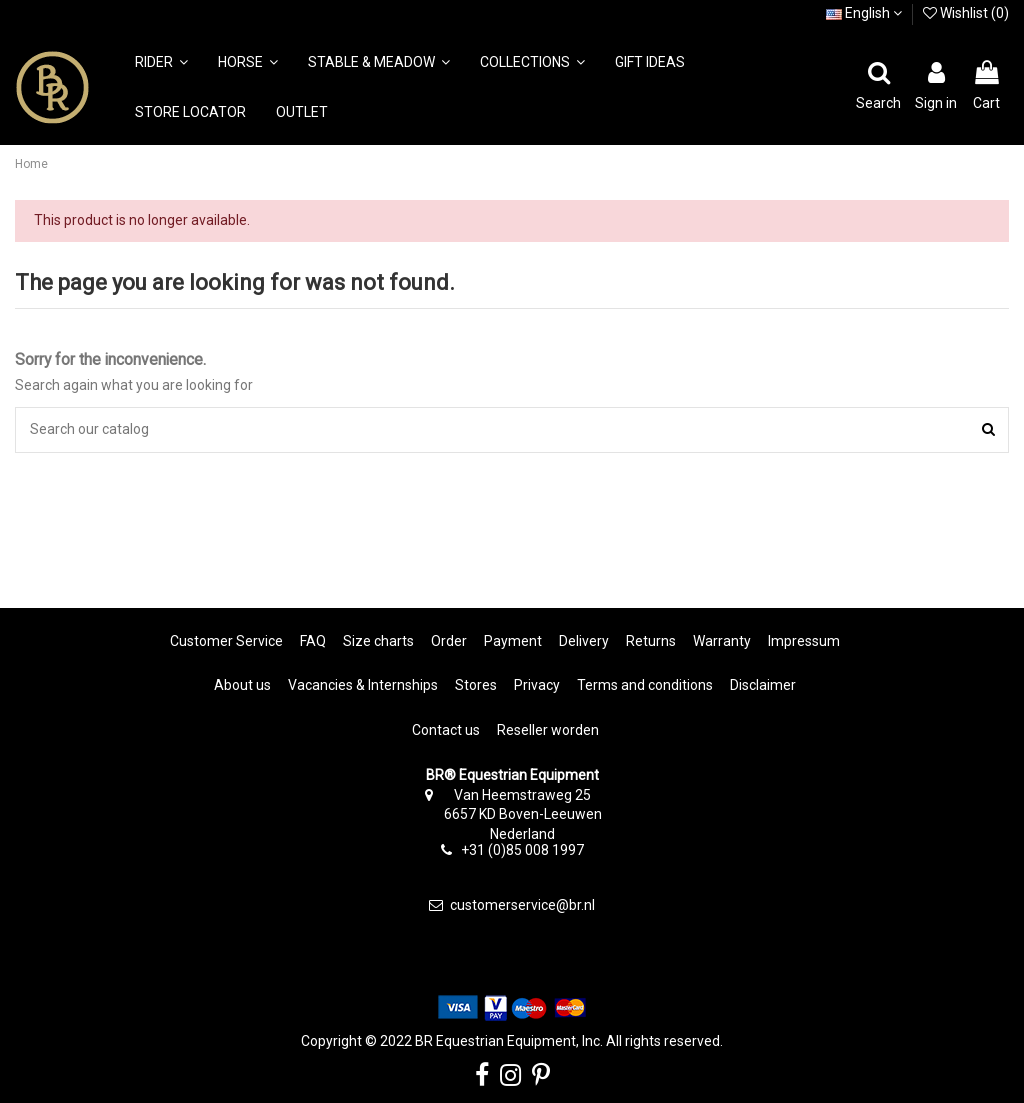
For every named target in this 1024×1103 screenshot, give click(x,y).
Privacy (537, 685)
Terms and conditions (645, 685)
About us (242, 685)
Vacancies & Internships (363, 685)
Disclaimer (763, 685)
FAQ (313, 641)
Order (449, 641)
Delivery (584, 641)
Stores (476, 685)
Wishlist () (966, 13)
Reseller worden (548, 730)
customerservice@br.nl (522, 905)
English (864, 13)
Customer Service (226, 641)
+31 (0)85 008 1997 (522, 850)
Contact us (446, 730)
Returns (651, 641)
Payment (513, 641)
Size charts (378, 641)
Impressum (804, 641)
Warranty (722, 641)
